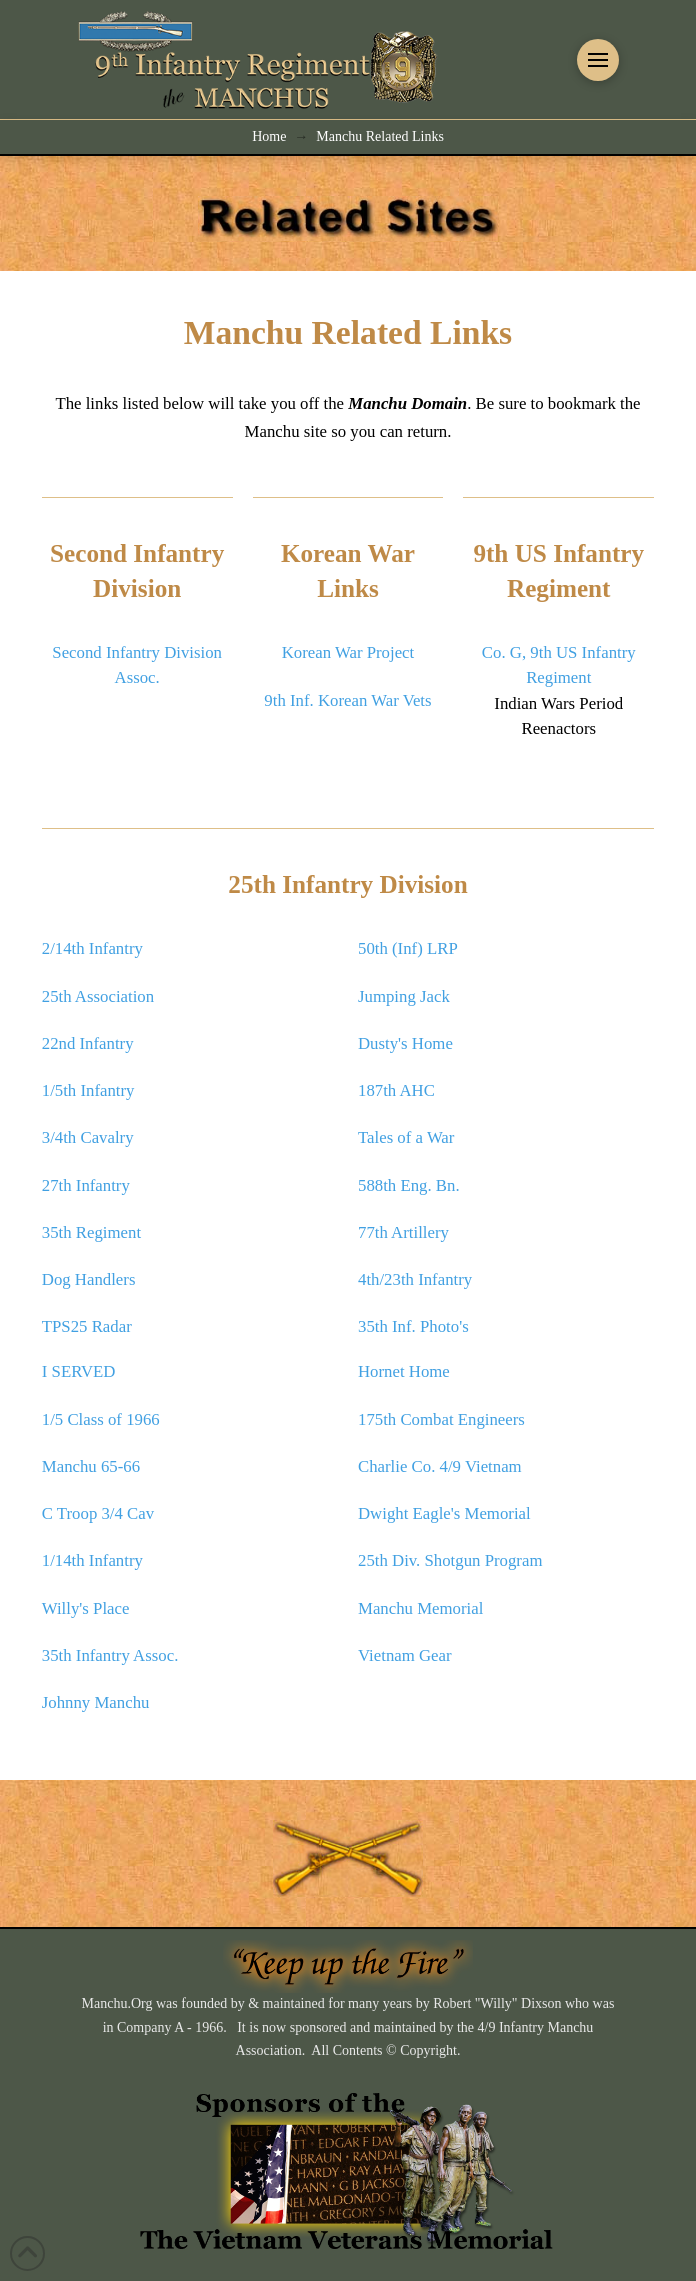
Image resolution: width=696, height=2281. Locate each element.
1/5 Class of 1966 (101, 1419)
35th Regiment (91, 1232)
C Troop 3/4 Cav (98, 1513)
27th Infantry (86, 1185)
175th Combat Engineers (441, 1419)
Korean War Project (348, 652)
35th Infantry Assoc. (110, 1655)
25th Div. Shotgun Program (450, 1560)
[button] (598, 60)
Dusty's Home (405, 1043)
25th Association (98, 996)
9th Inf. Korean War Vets (347, 700)
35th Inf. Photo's (413, 1326)
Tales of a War (406, 1137)
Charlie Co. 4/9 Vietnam (440, 1466)
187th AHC (396, 1090)
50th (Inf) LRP (408, 948)
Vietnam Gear (405, 1655)
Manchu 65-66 (91, 1466)
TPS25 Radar (87, 1326)
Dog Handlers (89, 1279)
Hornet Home (404, 1371)
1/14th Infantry (92, 1560)
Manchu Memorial (420, 1608)
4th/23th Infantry (415, 1279)
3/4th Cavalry (88, 1137)
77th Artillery (403, 1232)
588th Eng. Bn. (409, 1185)
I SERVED (79, 1371)
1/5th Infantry (88, 1090)
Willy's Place (86, 1608)
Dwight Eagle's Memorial (444, 1513)
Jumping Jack (404, 996)
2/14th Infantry (92, 948)
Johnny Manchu (96, 1702)
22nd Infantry (88, 1043)
